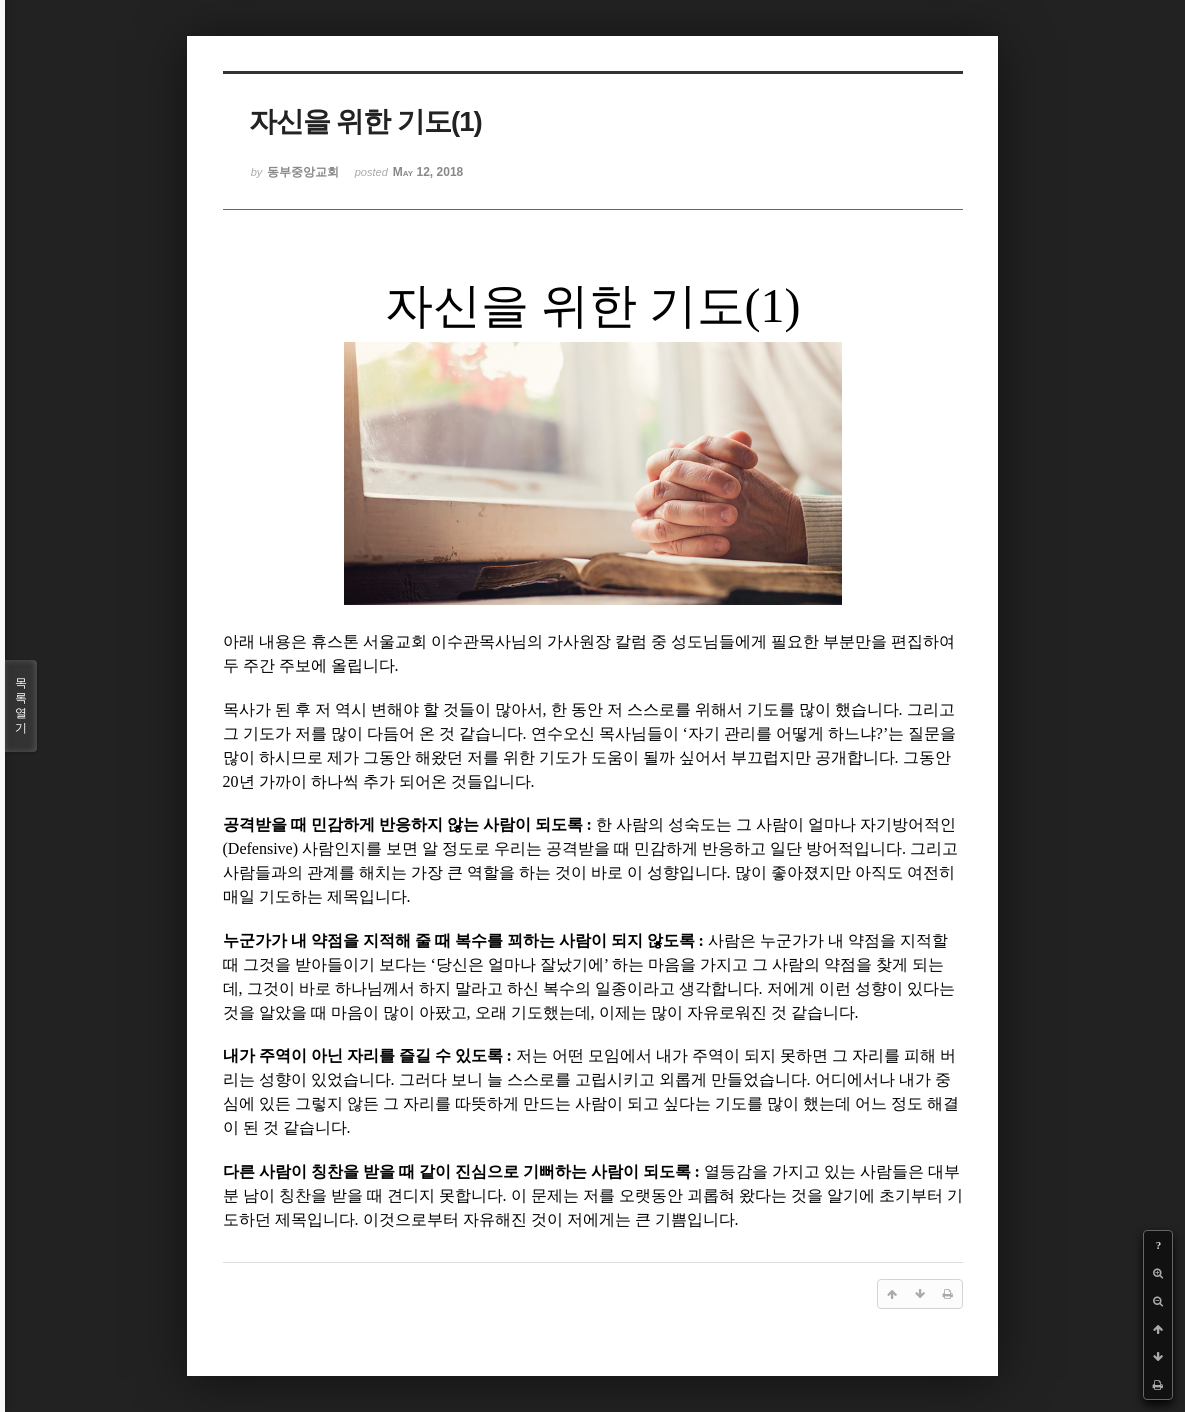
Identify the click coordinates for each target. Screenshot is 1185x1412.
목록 (21, 706)
